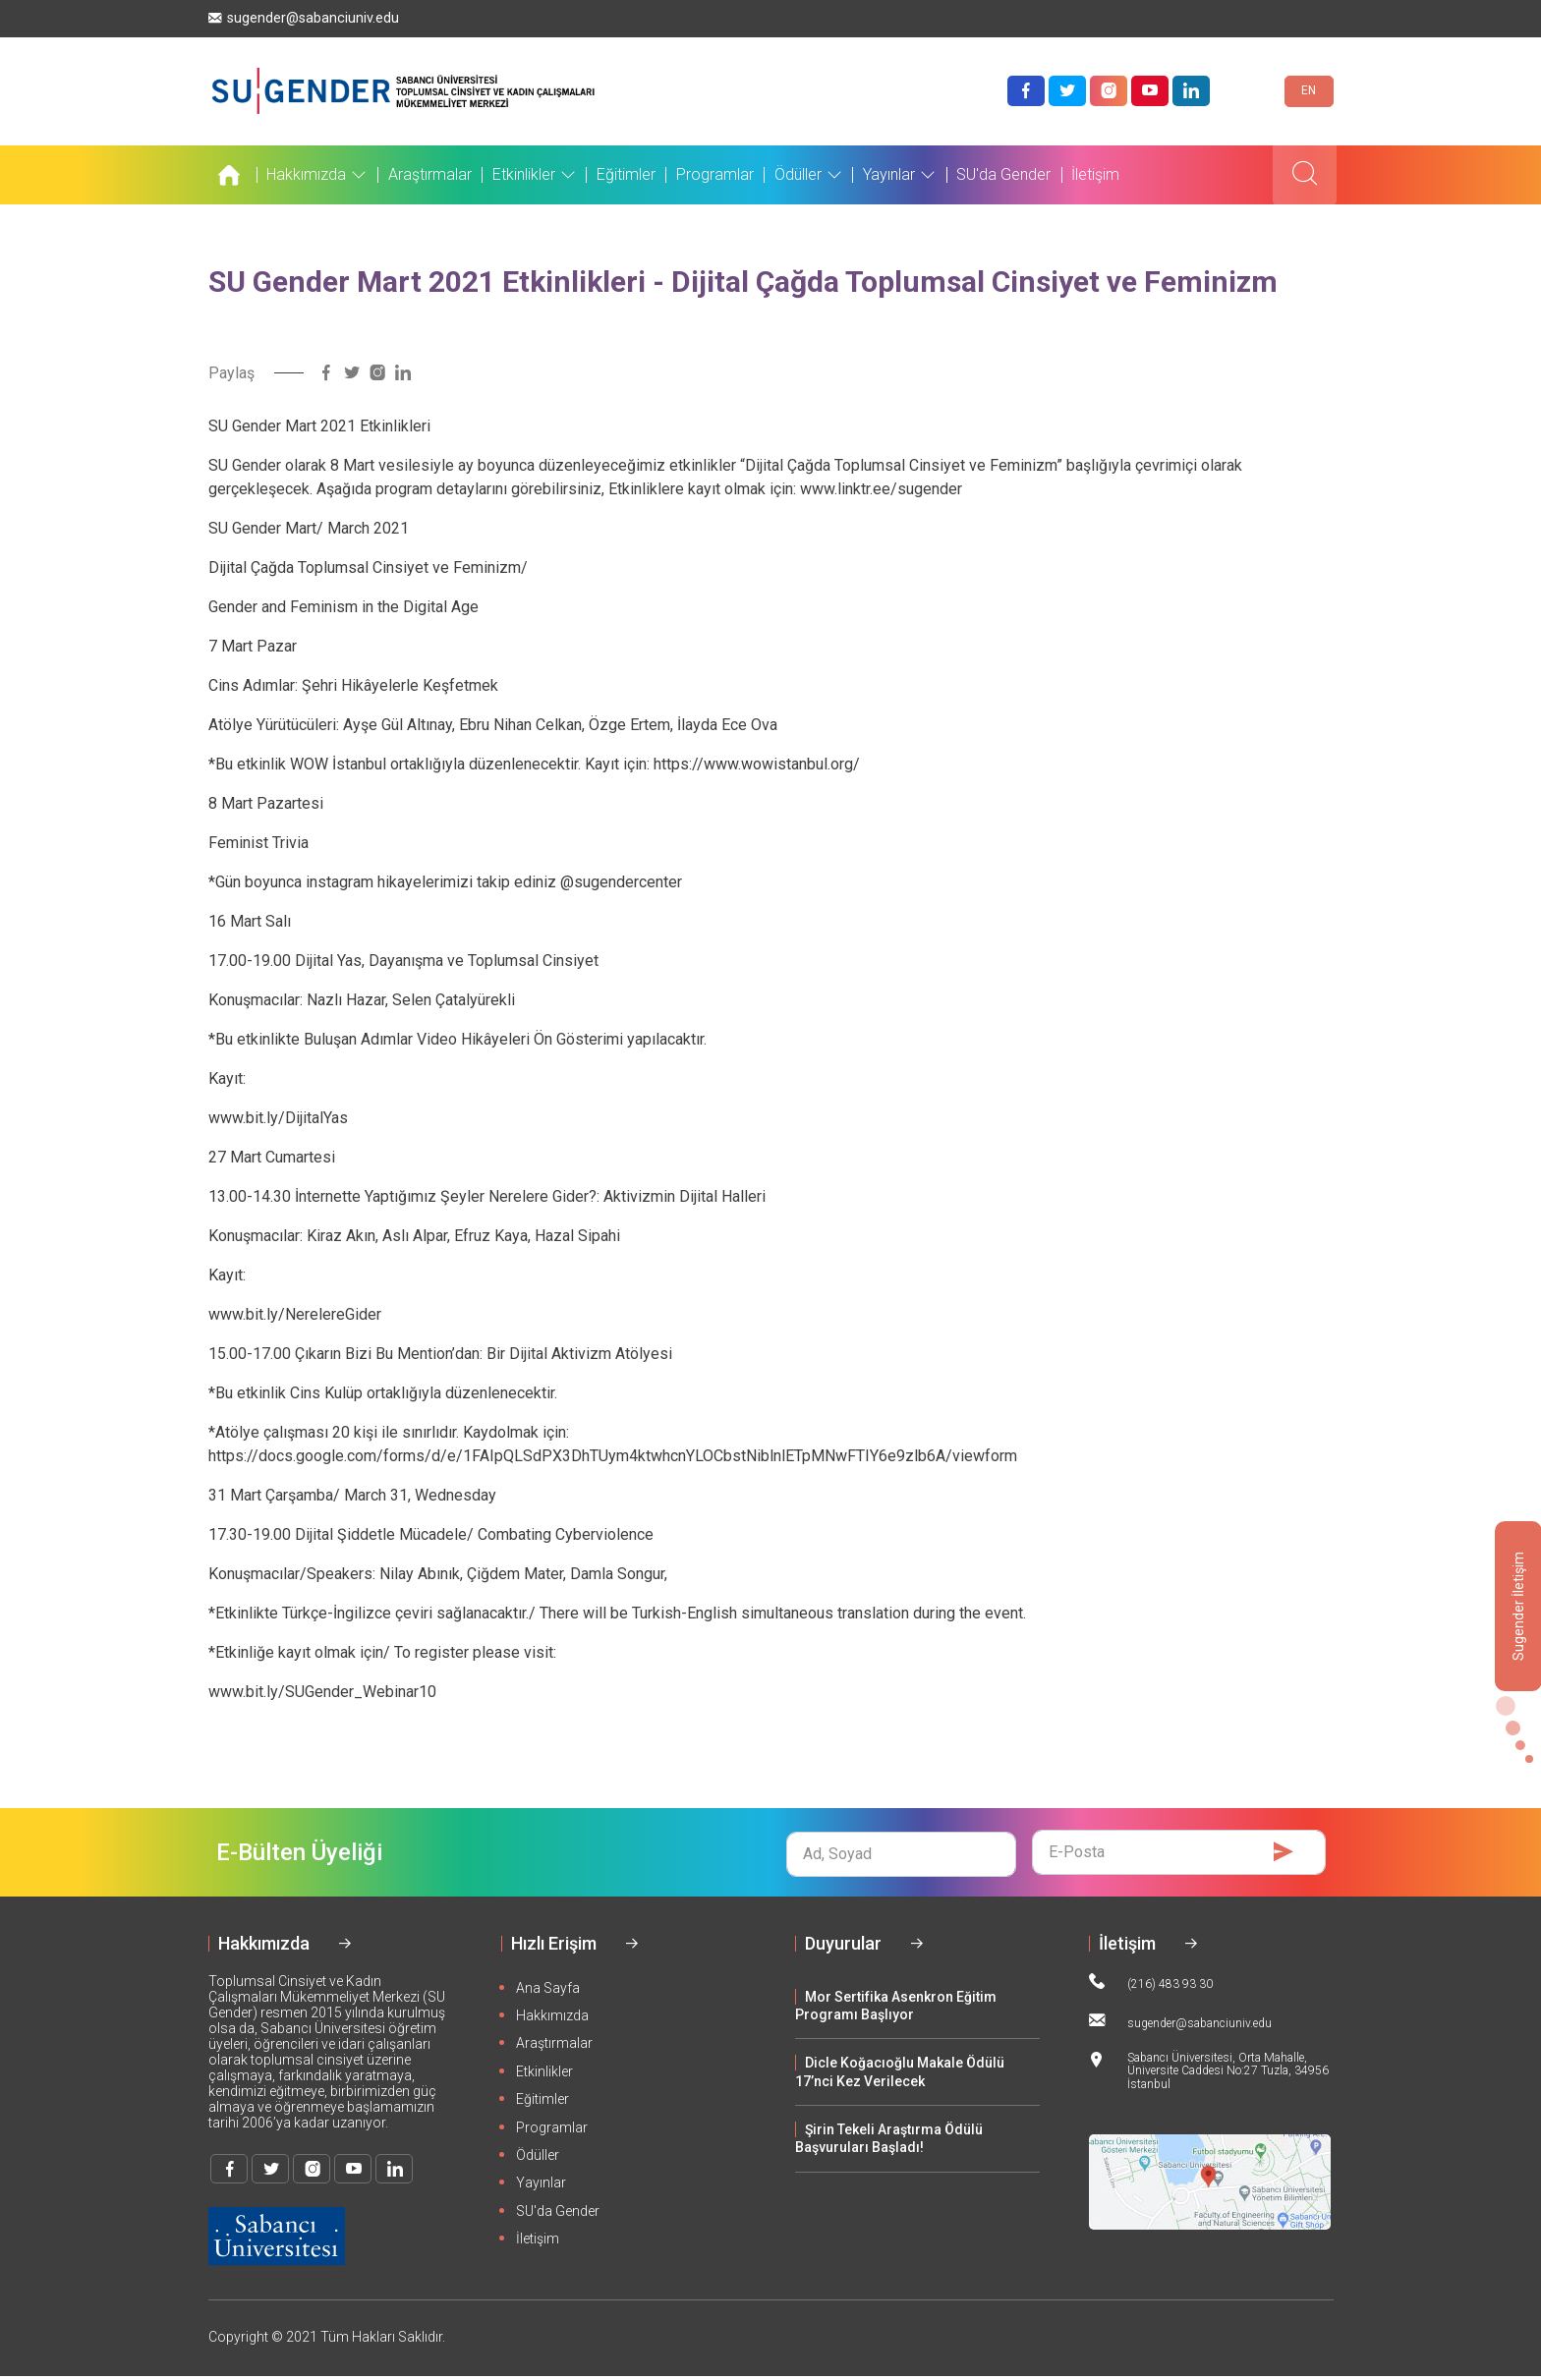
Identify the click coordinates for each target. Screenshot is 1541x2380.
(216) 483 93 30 (1151, 1985)
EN (1308, 92)
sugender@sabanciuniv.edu (303, 18)
